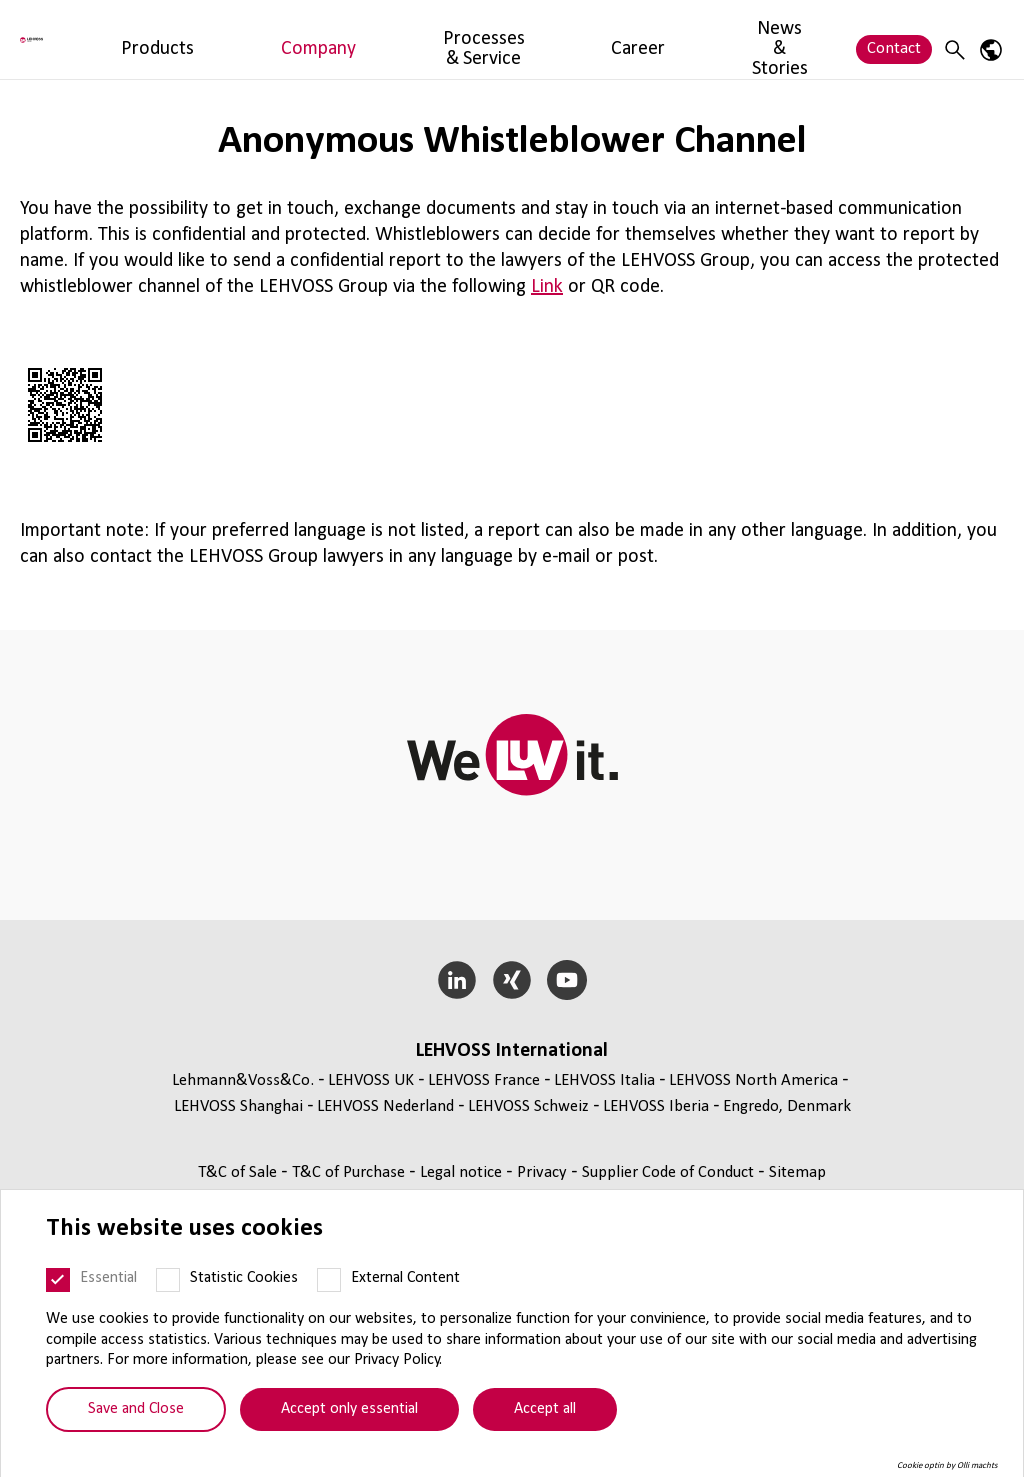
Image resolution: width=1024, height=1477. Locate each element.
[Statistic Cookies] (168, 1280)
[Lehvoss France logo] (95, 39)
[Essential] (58, 1280)
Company (331, 38)
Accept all (545, 1409)
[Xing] (512, 980)
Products (246, 38)
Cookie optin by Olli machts (947, 1465)
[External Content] (329, 1280)
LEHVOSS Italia (604, 1080)
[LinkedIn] (457, 980)
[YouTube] (566, 980)
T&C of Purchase (350, 1172)
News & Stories (665, 38)
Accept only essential (349, 1409)
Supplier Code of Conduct (670, 1172)
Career (567, 38)
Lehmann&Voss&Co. (243, 1080)
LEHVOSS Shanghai (238, 1106)
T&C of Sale (239, 1172)
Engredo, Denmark (787, 1106)
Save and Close (136, 1409)
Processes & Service (454, 38)
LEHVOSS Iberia (656, 1106)
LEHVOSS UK (371, 1080)
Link (547, 287)
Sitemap (797, 1172)
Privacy (544, 1172)
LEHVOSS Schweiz (528, 1106)
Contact (894, 38)
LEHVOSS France (484, 1080)
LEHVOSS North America (753, 1080)
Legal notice (463, 1172)
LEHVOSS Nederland (385, 1106)
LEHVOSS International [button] (512, 1051)
